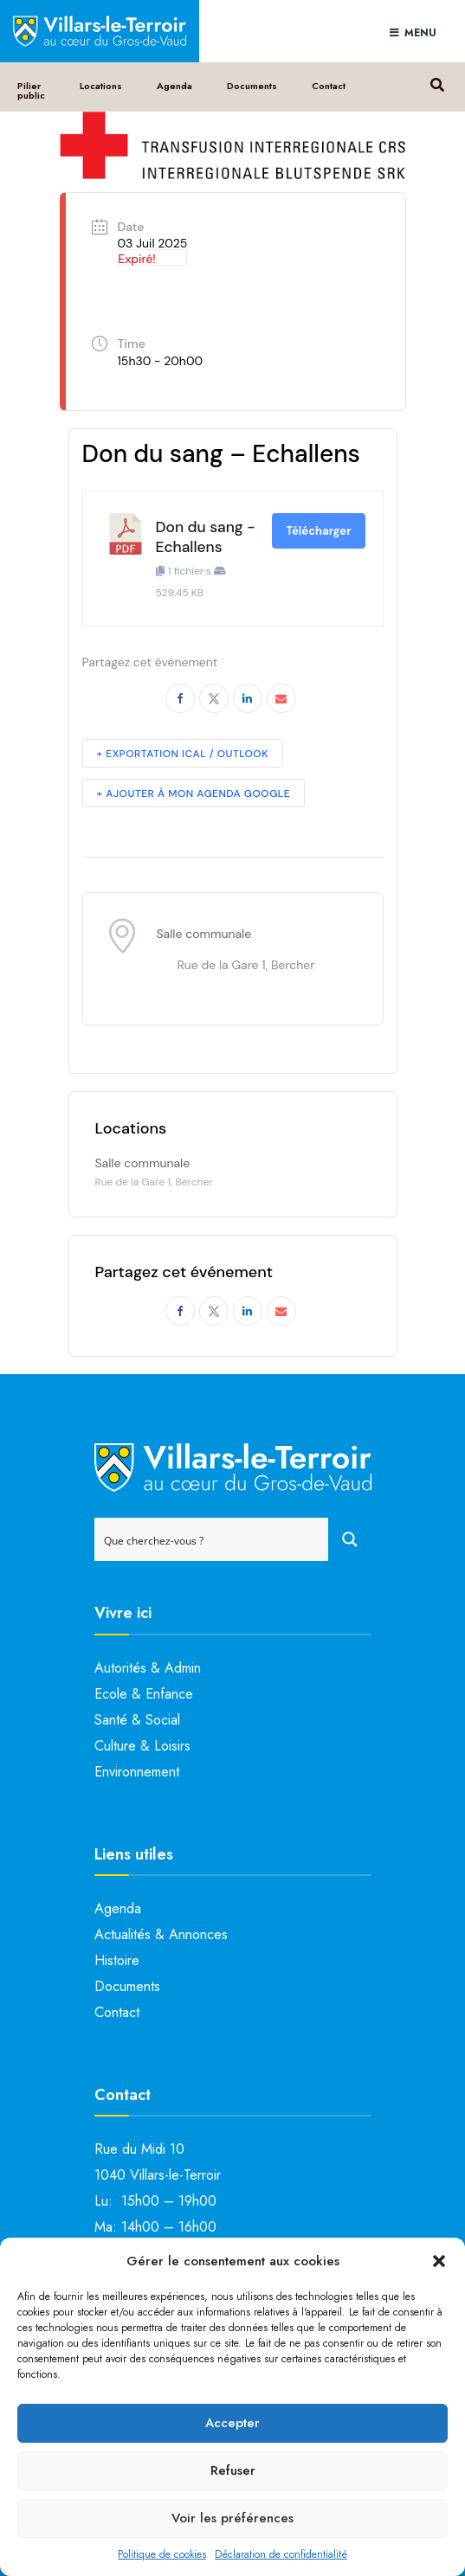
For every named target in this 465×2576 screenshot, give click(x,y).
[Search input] (212, 1539)
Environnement (136, 1772)
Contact (329, 86)
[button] (439, 2261)
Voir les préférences (232, 2518)
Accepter (232, 2422)
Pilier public (31, 90)
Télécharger (318, 531)
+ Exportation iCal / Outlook (182, 754)
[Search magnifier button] (349, 1539)
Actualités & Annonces (161, 1934)
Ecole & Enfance (143, 1694)
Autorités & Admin (147, 1668)
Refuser (232, 2470)
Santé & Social (137, 1720)
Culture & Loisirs (142, 1746)
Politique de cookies (162, 2554)
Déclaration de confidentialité (281, 2554)
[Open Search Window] (437, 82)
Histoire (116, 1960)
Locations (101, 86)
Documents (252, 86)
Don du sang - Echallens (205, 536)
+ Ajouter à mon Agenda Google (194, 793)
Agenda (174, 86)
